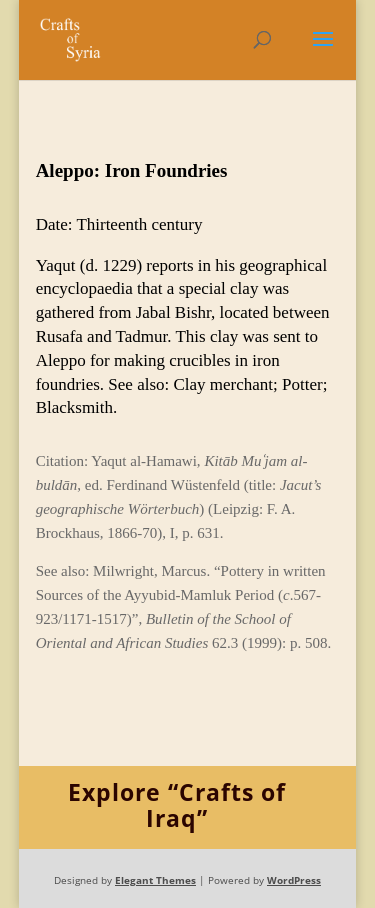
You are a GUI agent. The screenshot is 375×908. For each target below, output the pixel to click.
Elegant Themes (155, 880)
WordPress (294, 880)
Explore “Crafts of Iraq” (177, 805)
